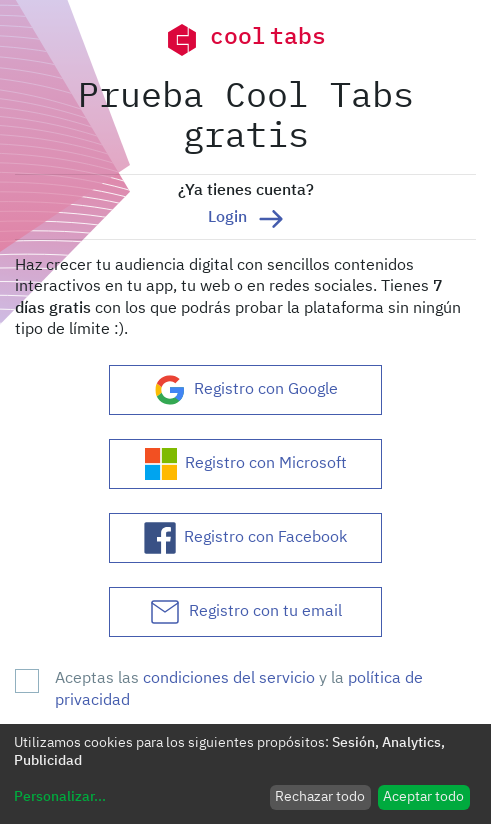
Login (245, 219)
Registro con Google (246, 390)
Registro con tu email (245, 612)
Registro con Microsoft (246, 464)
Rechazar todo (320, 797)
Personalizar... (60, 797)
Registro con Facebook (245, 538)
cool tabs (246, 40)
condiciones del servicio (231, 679)
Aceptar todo (423, 797)
